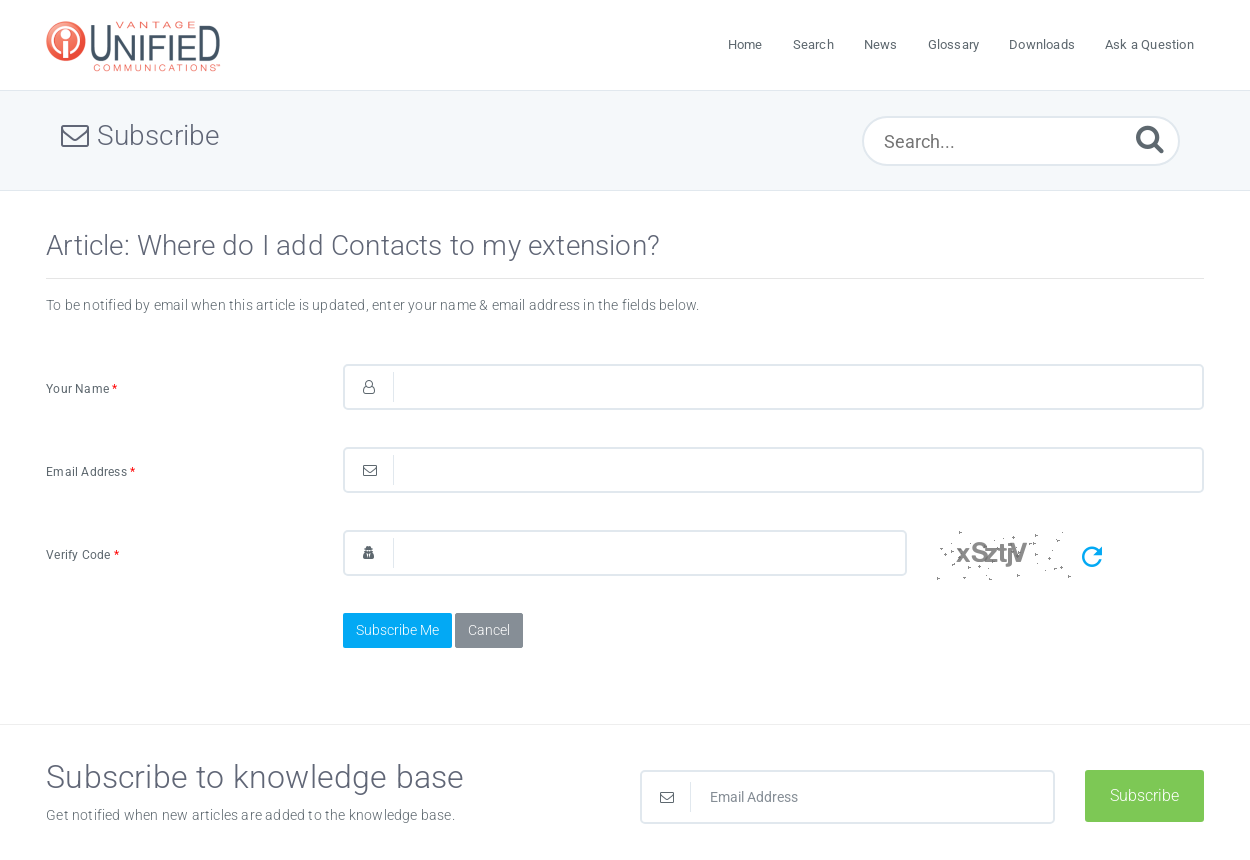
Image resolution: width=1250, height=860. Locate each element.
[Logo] (136, 45)
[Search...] (1021, 141)
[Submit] (1150, 138)
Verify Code (82, 555)
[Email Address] (847, 797)
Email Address (90, 472)
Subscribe (1144, 795)
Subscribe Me (397, 630)
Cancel (489, 630)
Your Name (81, 389)
